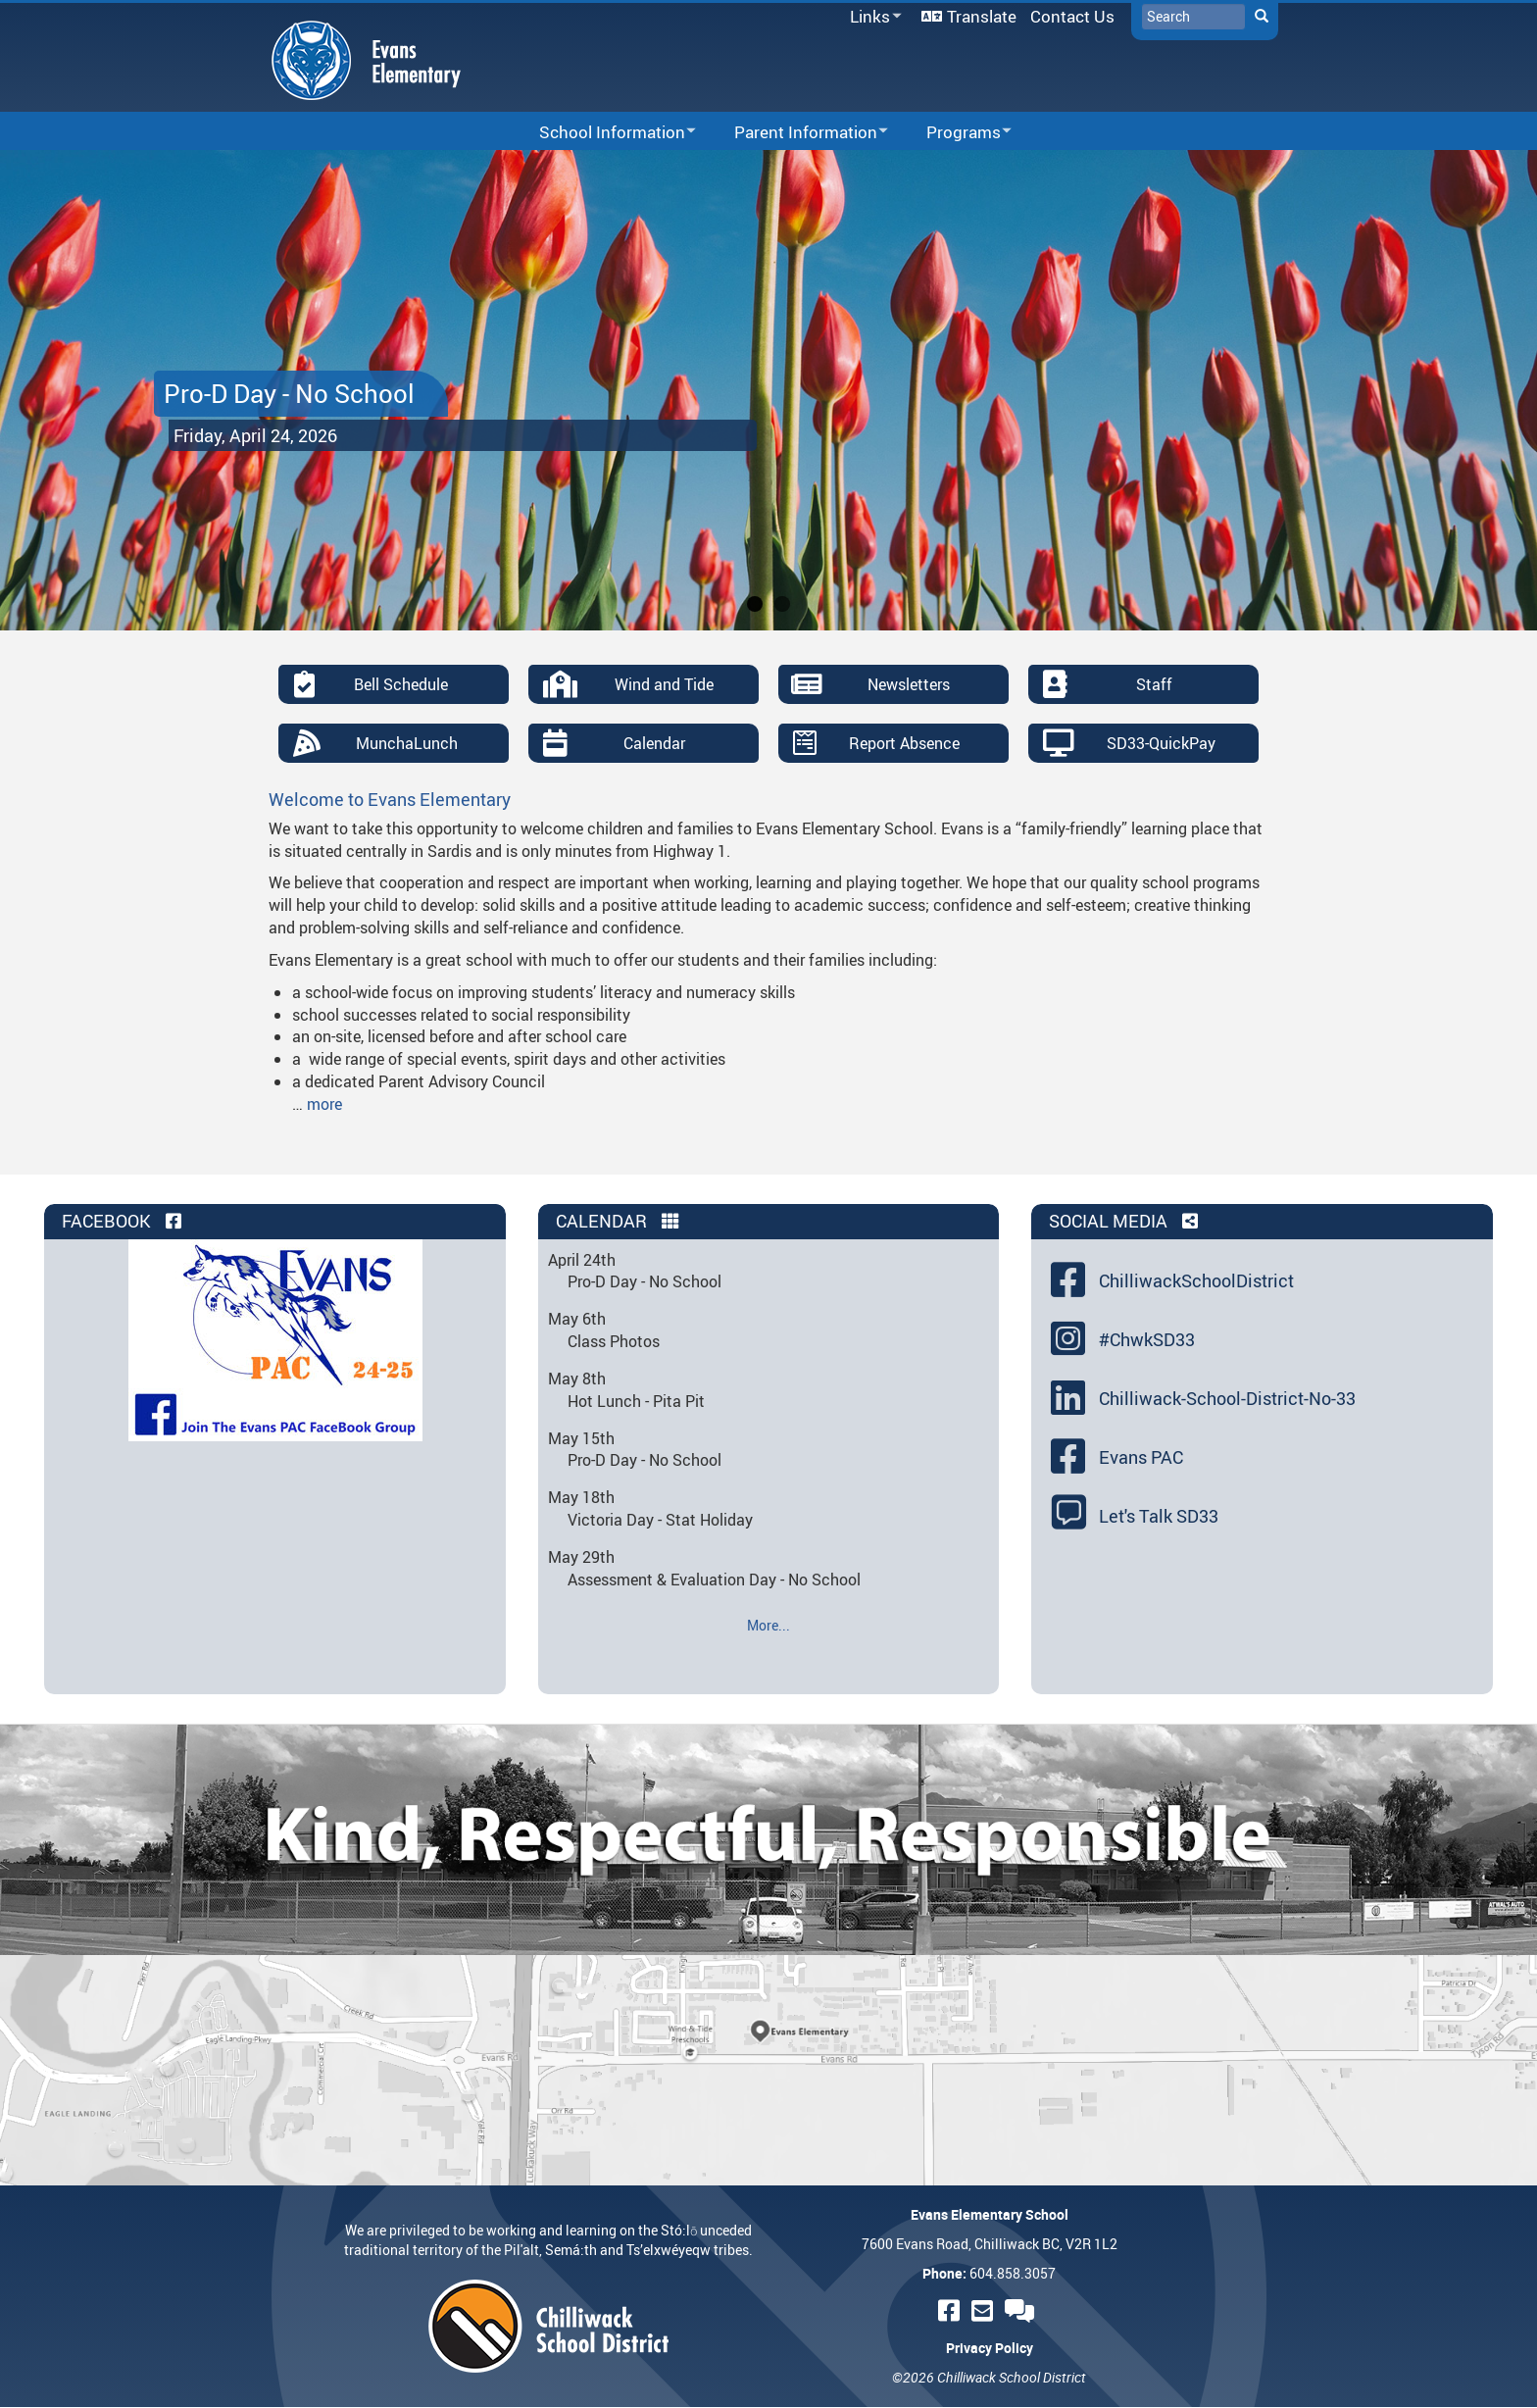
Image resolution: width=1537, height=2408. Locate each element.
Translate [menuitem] (981, 16)
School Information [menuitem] (605, 133)
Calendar (654, 743)
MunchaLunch (407, 743)
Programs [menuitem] (956, 133)
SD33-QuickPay (1161, 743)
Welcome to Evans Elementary (390, 799)
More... (768, 1625)
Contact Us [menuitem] (1072, 16)
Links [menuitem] (872, 17)
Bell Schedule (401, 684)
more (324, 1104)
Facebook (123, 1220)
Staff (1154, 684)
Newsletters (909, 684)
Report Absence (904, 743)
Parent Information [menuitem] (798, 133)
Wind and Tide (664, 684)
